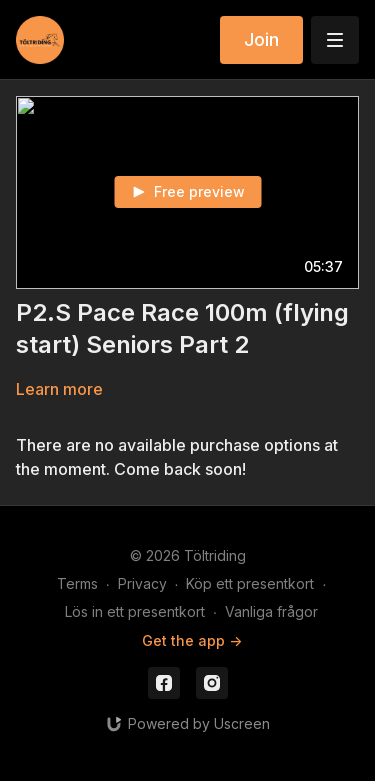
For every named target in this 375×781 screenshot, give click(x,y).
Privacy (142, 583)
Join (261, 39)
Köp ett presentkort (250, 583)
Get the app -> (192, 640)
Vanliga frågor (271, 611)
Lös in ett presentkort (135, 611)
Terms (77, 583)
